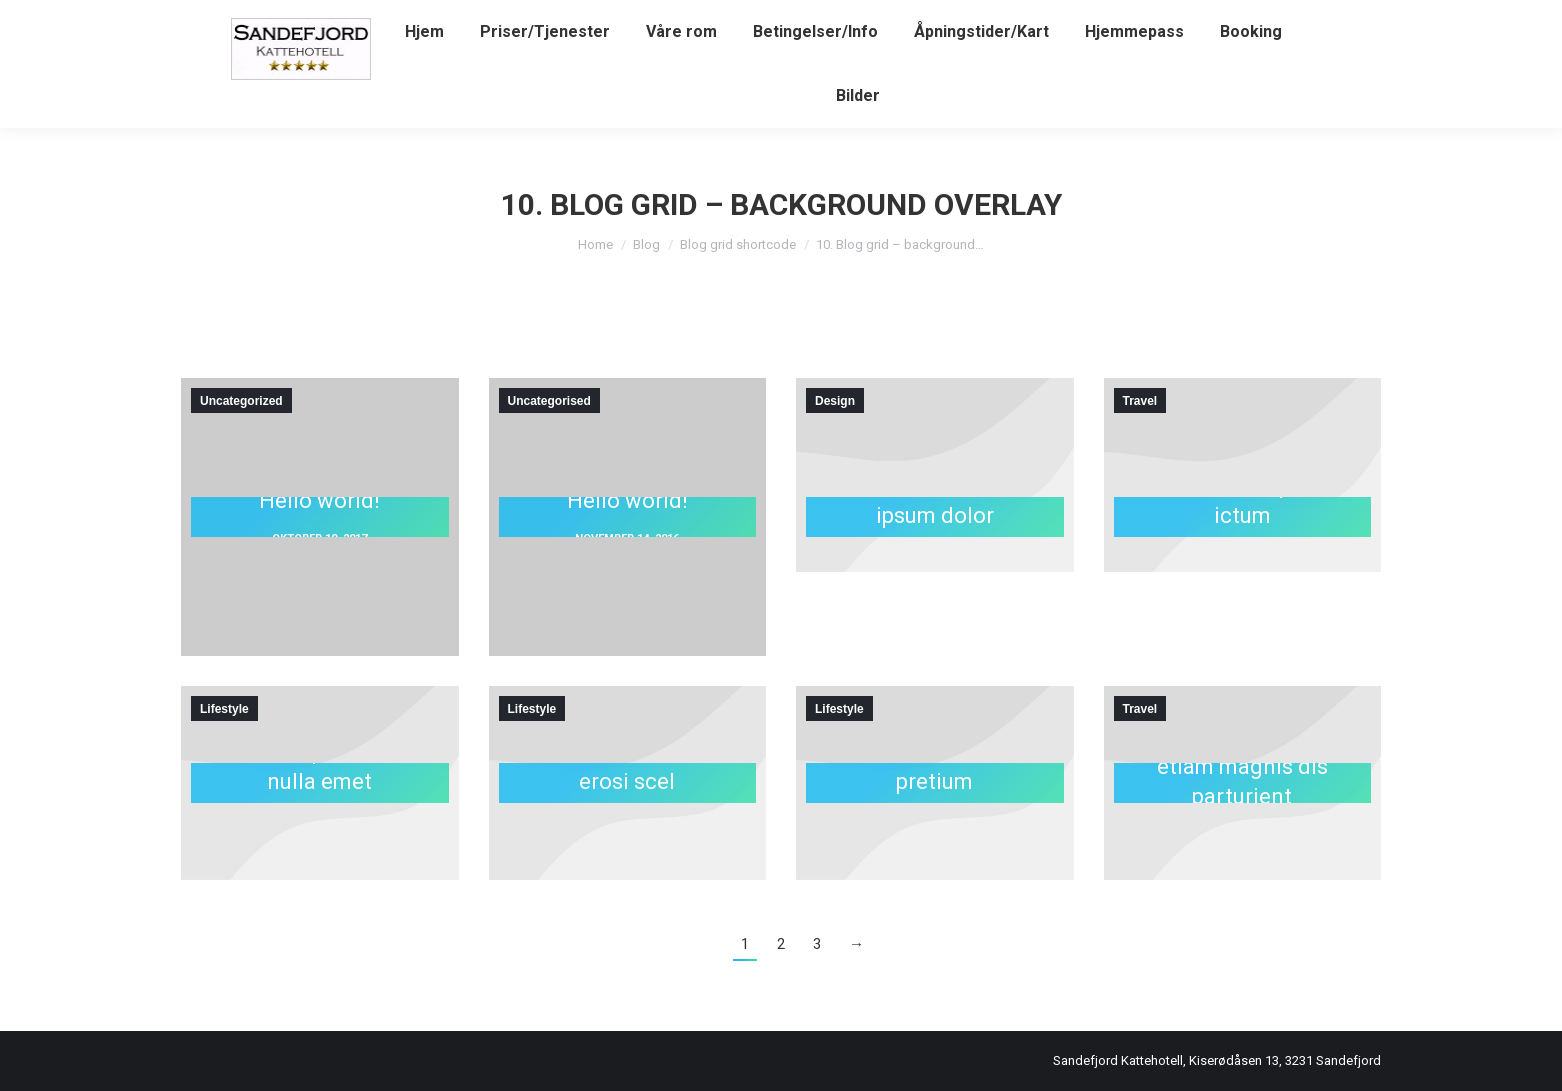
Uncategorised (549, 401)
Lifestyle (224, 709)
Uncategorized (241, 401)
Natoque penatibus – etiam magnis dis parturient (1242, 765)
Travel (1140, 401)
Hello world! (319, 499)
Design (835, 401)
